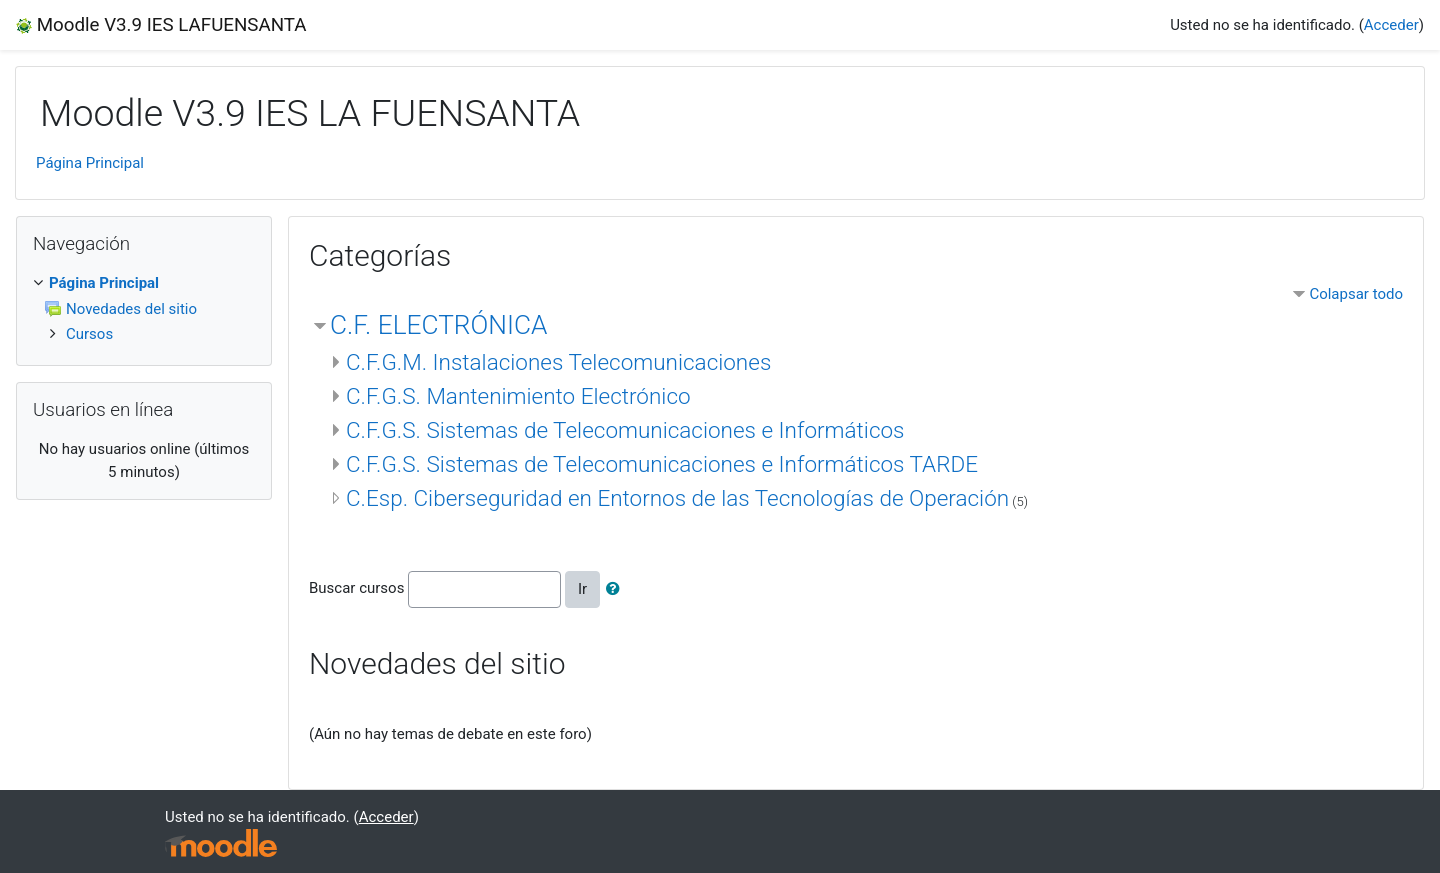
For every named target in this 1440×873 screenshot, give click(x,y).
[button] (617, 589)
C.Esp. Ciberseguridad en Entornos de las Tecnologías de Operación (677, 498)
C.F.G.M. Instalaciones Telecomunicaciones (558, 362)
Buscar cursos (356, 588)
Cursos (89, 334)
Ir (582, 589)
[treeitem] (144, 283)
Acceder (1391, 25)
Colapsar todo (1356, 294)
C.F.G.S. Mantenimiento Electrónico (518, 396)
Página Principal (90, 163)
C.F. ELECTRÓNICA (438, 325)
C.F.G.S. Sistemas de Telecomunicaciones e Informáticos (625, 430)
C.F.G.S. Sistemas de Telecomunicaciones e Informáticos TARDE (662, 464)
